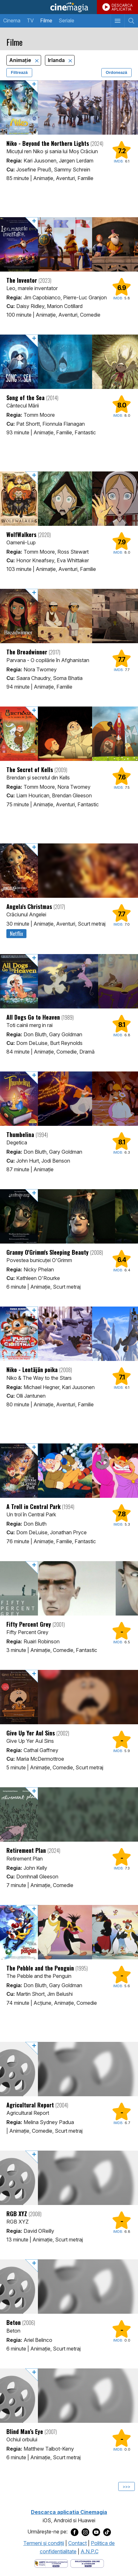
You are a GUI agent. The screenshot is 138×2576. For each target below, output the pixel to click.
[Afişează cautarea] (131, 21)
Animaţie (21, 60)
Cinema (11, 20)
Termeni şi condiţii (43, 2543)
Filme (46, 20)
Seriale (66, 20)
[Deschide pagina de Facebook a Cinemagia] (74, 2532)
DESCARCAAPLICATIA (122, 7)
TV (30, 20)
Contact (77, 2543)
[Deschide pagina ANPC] (51, 2563)
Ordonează (116, 72)
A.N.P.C (89, 2551)
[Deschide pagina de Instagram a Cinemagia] (85, 2532)
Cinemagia (69, 7)
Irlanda (57, 60)
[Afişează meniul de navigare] (117, 21)
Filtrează (19, 72)
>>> (126, 2486)
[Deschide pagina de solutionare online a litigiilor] (87, 2563)
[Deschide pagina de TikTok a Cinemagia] (107, 2532)
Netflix (16, 933)
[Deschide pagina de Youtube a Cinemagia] (96, 2532)
